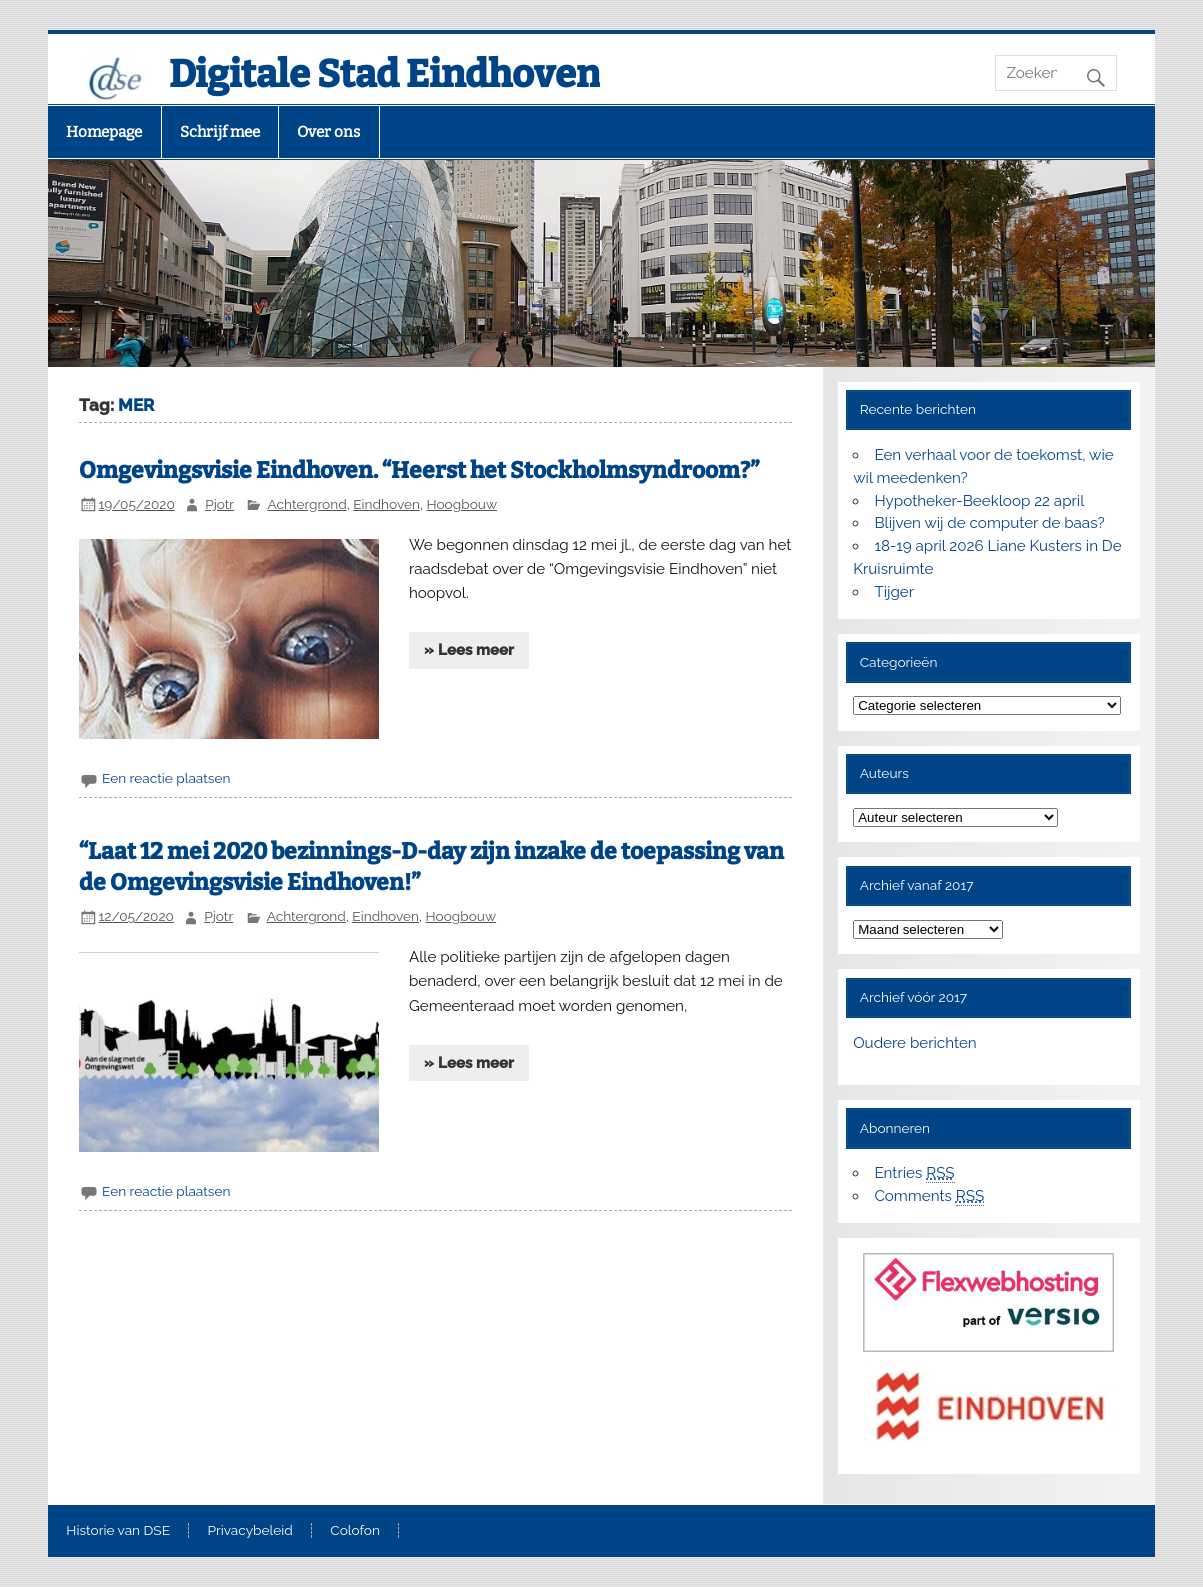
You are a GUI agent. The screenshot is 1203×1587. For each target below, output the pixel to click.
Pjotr (219, 504)
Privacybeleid (249, 1531)
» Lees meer (469, 650)
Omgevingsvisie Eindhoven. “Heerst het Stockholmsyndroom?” (419, 470)
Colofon (355, 1531)
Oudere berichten (914, 1043)
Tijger (894, 592)
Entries (914, 1173)
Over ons (328, 132)
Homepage (104, 132)
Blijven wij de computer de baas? (989, 523)
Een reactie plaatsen (166, 778)
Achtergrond (307, 504)
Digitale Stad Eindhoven (384, 74)
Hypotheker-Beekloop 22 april (979, 501)
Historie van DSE (118, 1531)
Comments (929, 1196)
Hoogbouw (462, 504)
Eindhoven (386, 504)
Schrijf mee (220, 132)
